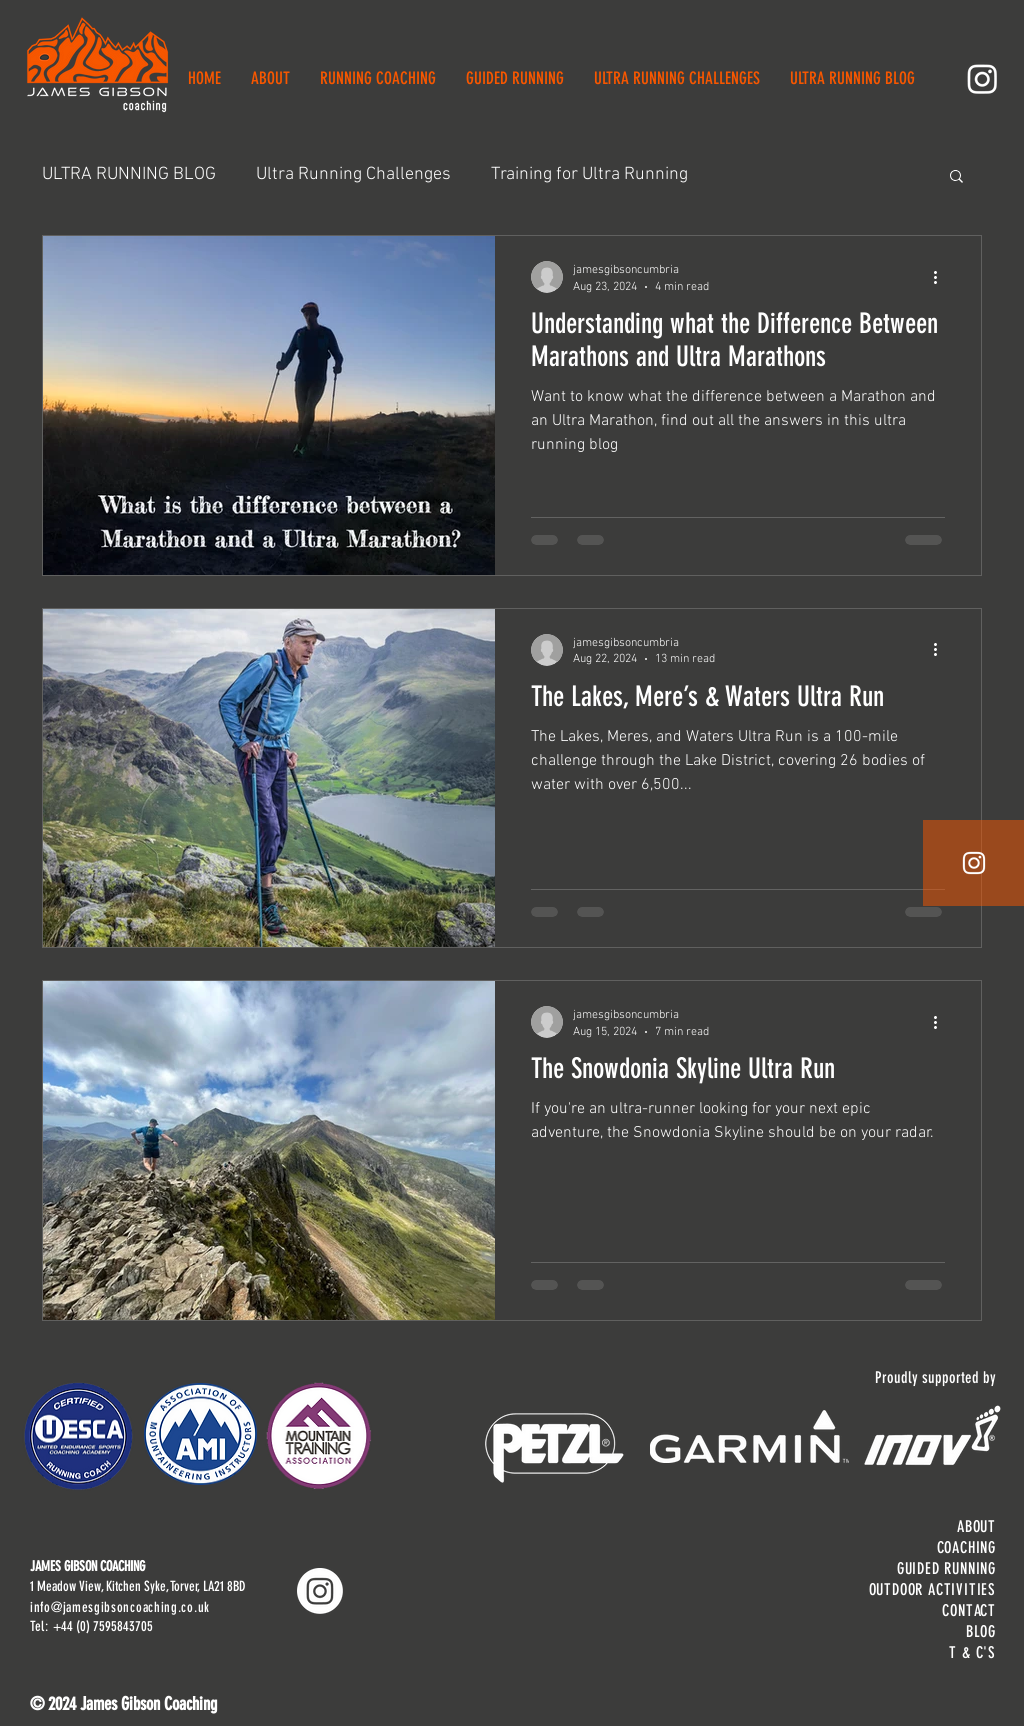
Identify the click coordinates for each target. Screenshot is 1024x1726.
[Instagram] (982, 78)
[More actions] (942, 277)
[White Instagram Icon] (974, 863)
